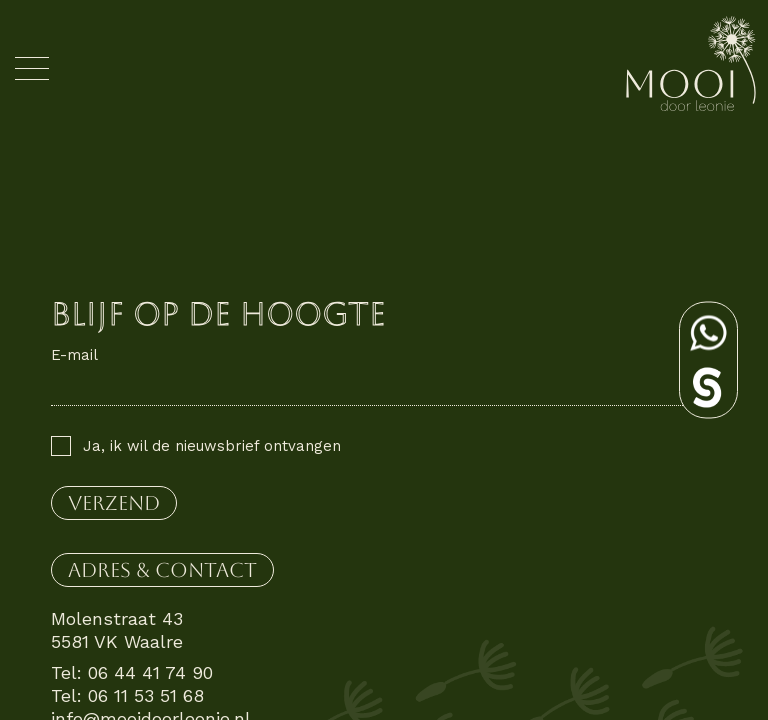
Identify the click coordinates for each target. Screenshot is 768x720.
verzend (114, 503)
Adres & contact (162, 570)
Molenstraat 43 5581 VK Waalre (117, 630)
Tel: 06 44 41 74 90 (132, 672)
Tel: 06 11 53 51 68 (127, 695)
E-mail (74, 355)
